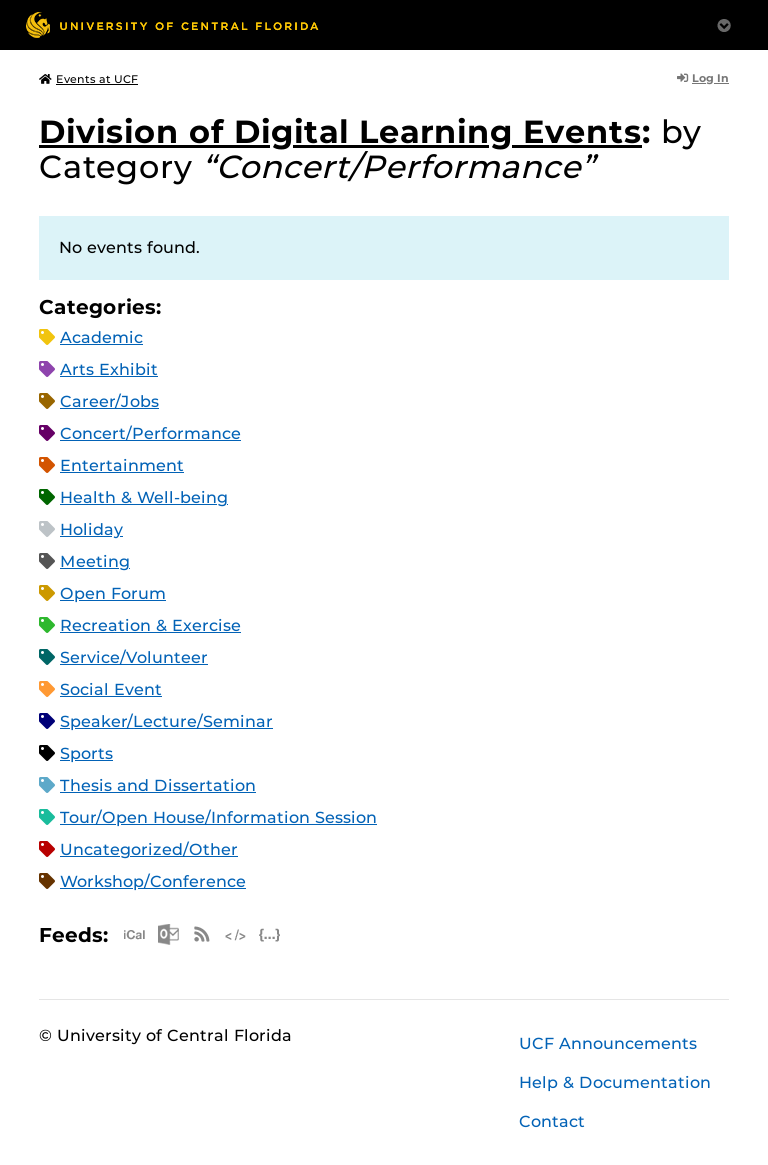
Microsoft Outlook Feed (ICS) (168, 934)
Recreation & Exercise (150, 625)
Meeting (95, 561)
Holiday (91, 529)
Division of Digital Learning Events (340, 131)
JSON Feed (270, 934)
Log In (703, 78)
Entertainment (122, 465)
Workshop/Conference (153, 881)
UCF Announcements (608, 1043)
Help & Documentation (615, 1082)
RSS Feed (202, 934)
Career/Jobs (109, 401)
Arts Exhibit (109, 369)
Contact (552, 1121)
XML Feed (236, 934)
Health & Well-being (144, 497)
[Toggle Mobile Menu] (724, 23)
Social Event (111, 689)
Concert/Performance (150, 433)
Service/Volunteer (134, 657)
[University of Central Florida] (172, 24)
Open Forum (113, 593)
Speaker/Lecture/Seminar (166, 721)
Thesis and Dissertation (158, 785)
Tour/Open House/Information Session (218, 817)
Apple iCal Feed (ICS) (134, 934)
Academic (101, 337)
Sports (86, 753)
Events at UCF (88, 79)
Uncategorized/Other (149, 849)
